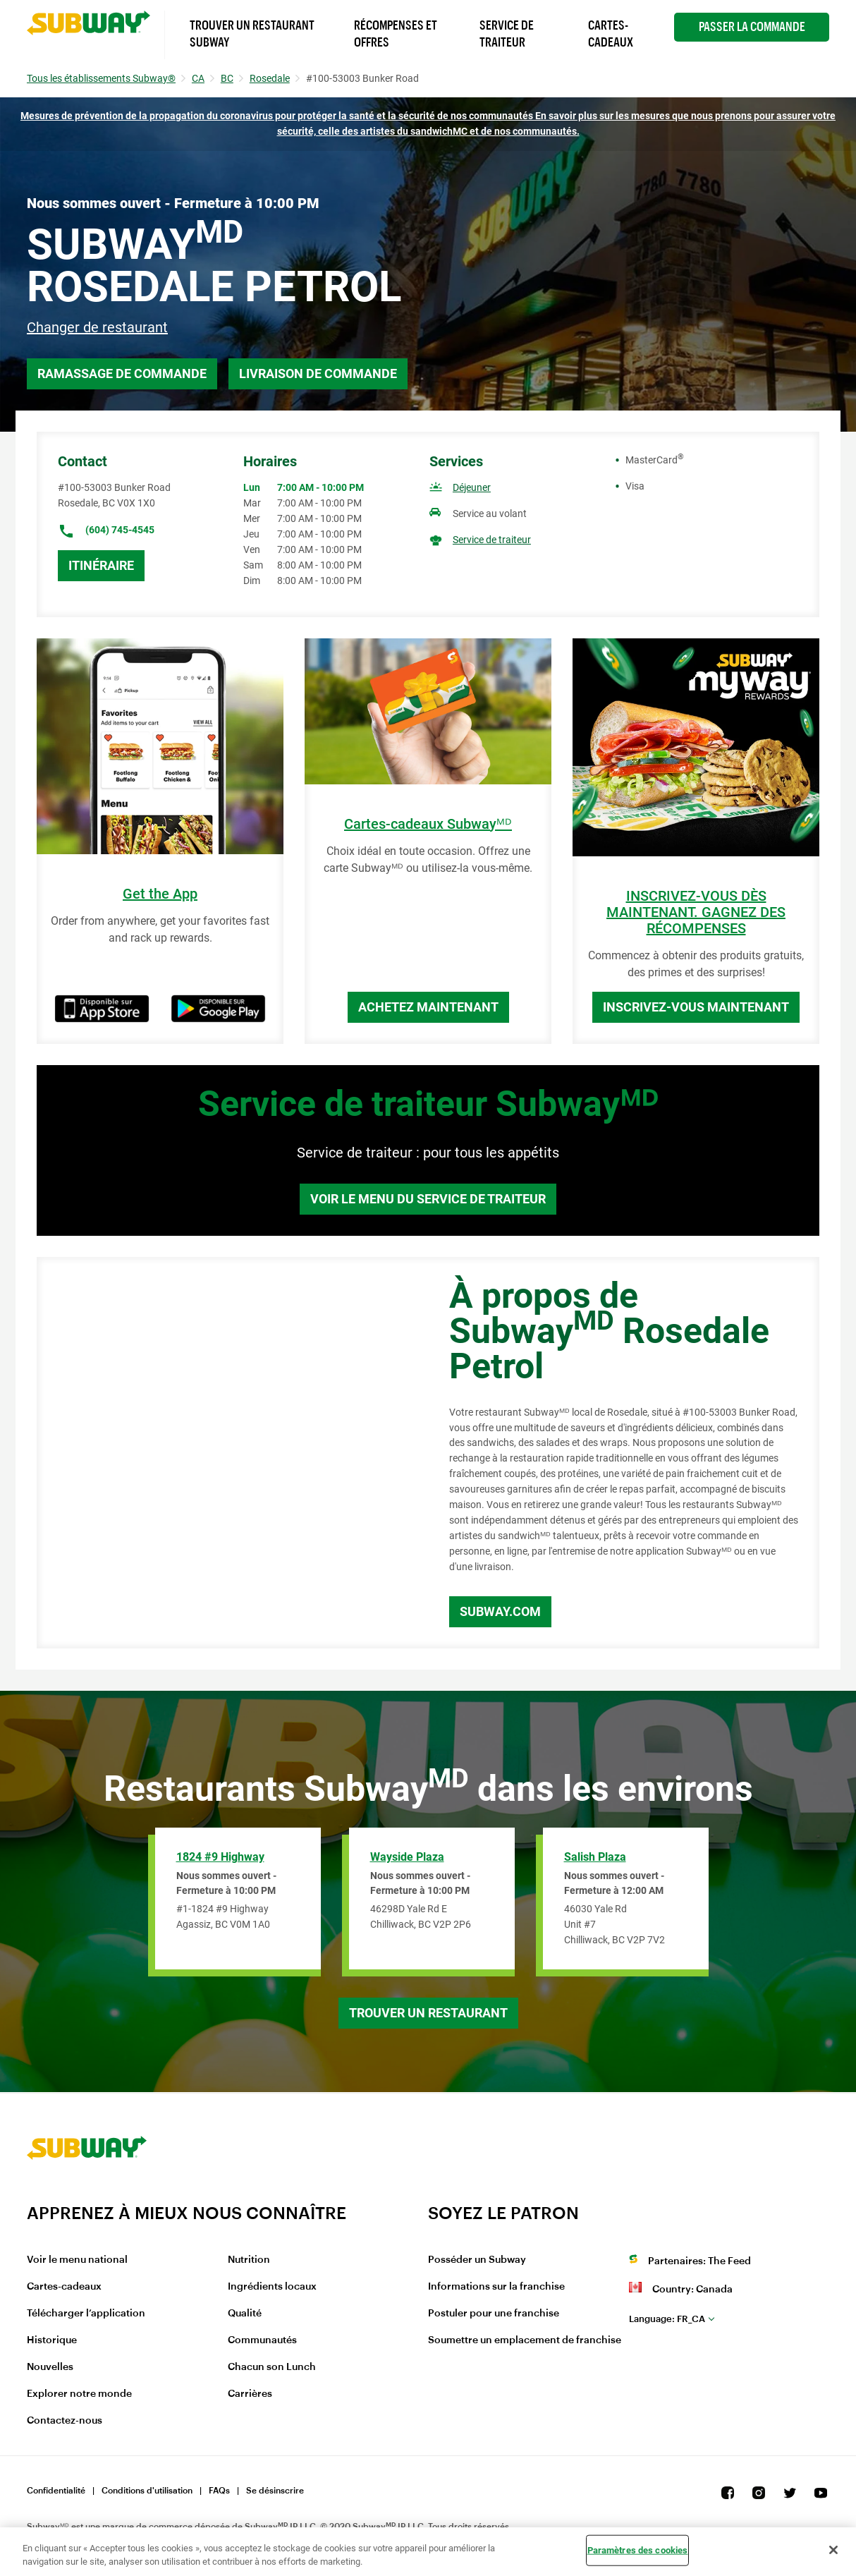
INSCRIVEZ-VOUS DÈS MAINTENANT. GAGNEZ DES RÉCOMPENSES (695, 912)
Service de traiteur (492, 539)
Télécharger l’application (86, 2314)
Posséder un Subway (477, 2260)
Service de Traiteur (506, 34)
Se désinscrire (275, 2490)
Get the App (160, 894)
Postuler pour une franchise (493, 2314)
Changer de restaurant (97, 327)
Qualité (245, 2314)
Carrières (250, 2394)
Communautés (262, 2340)
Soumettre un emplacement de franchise (524, 2340)
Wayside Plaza (407, 1857)
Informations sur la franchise (496, 2287)
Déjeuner (472, 487)
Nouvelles (50, 2367)
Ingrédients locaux (272, 2287)
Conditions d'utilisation (147, 2490)
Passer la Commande (752, 26)
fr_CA (667, 2318)
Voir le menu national (77, 2260)
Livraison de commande (318, 373)
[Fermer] (833, 2549)
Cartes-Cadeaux (610, 34)
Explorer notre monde (79, 2394)
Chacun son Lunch (272, 2367)
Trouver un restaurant (428, 2012)
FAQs (219, 2490)
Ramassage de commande (122, 373)
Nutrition (249, 2260)
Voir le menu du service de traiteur (428, 1198)
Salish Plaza (595, 1857)
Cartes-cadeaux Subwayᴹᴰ (428, 824)
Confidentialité (56, 2490)
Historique (52, 2340)
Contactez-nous (64, 2421)
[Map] (227, 1453)
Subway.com (500, 1611)
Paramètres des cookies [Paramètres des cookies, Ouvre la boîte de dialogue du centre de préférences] (637, 2550)
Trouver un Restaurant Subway (252, 34)
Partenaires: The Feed (699, 2261)
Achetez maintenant (428, 1007)
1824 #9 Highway (220, 1857)
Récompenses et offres (395, 34)
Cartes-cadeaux (64, 2287)
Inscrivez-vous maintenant (696, 1007)
